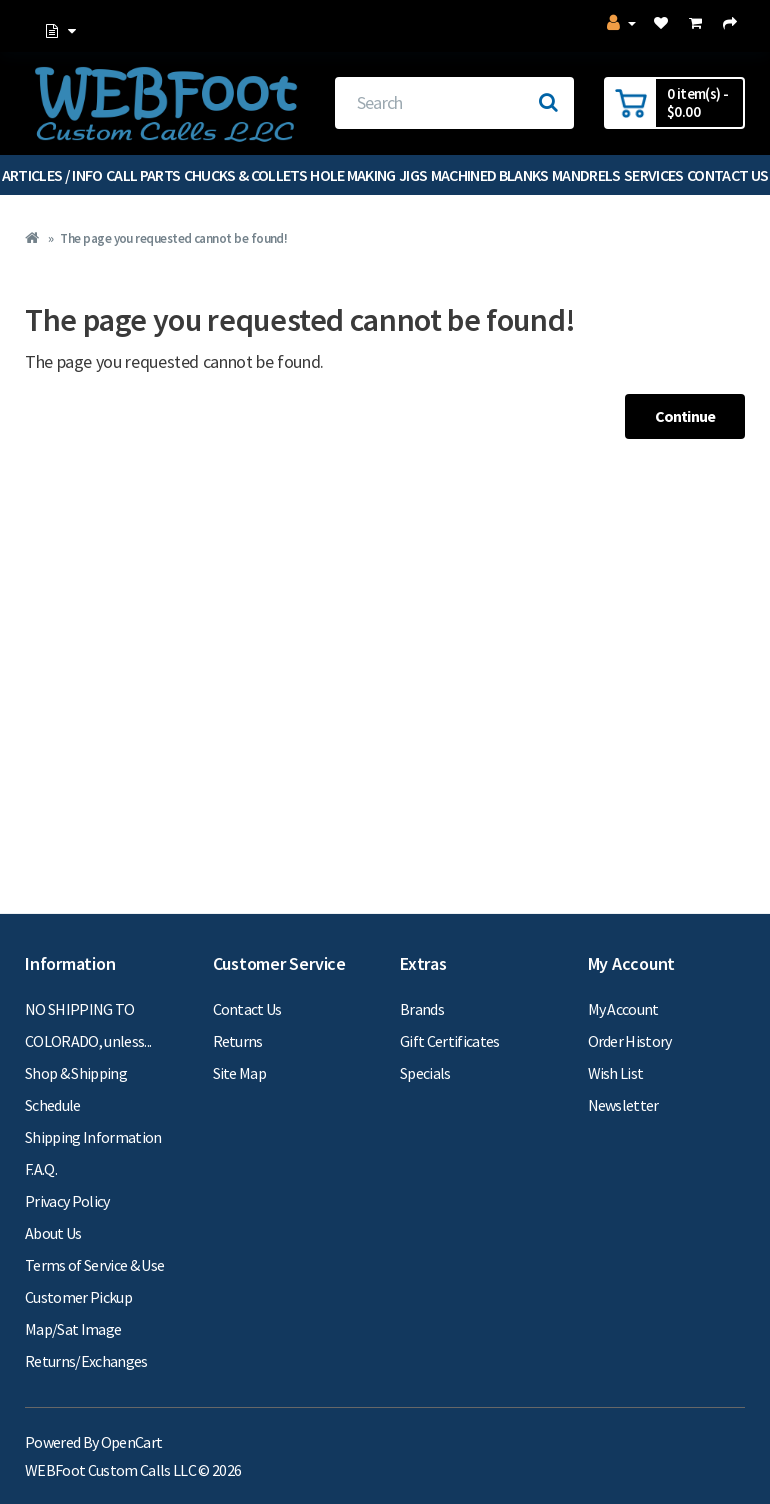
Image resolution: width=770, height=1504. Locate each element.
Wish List (616, 1073)
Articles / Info (52, 175)
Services (654, 175)
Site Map (240, 1073)
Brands (422, 1009)
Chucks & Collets (245, 175)
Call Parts (143, 175)
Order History (630, 1041)
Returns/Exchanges (86, 1361)
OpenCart (132, 1442)
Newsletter (623, 1105)
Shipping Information (93, 1137)
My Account (623, 1009)
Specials (425, 1073)
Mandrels (586, 175)
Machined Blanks (490, 175)
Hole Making (353, 175)
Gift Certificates (450, 1041)
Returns (238, 1041)
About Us (53, 1233)
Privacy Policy (67, 1201)
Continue (685, 416)
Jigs (413, 175)
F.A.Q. (41, 1169)
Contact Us (247, 1009)
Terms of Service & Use (94, 1265)
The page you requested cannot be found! (173, 238)
